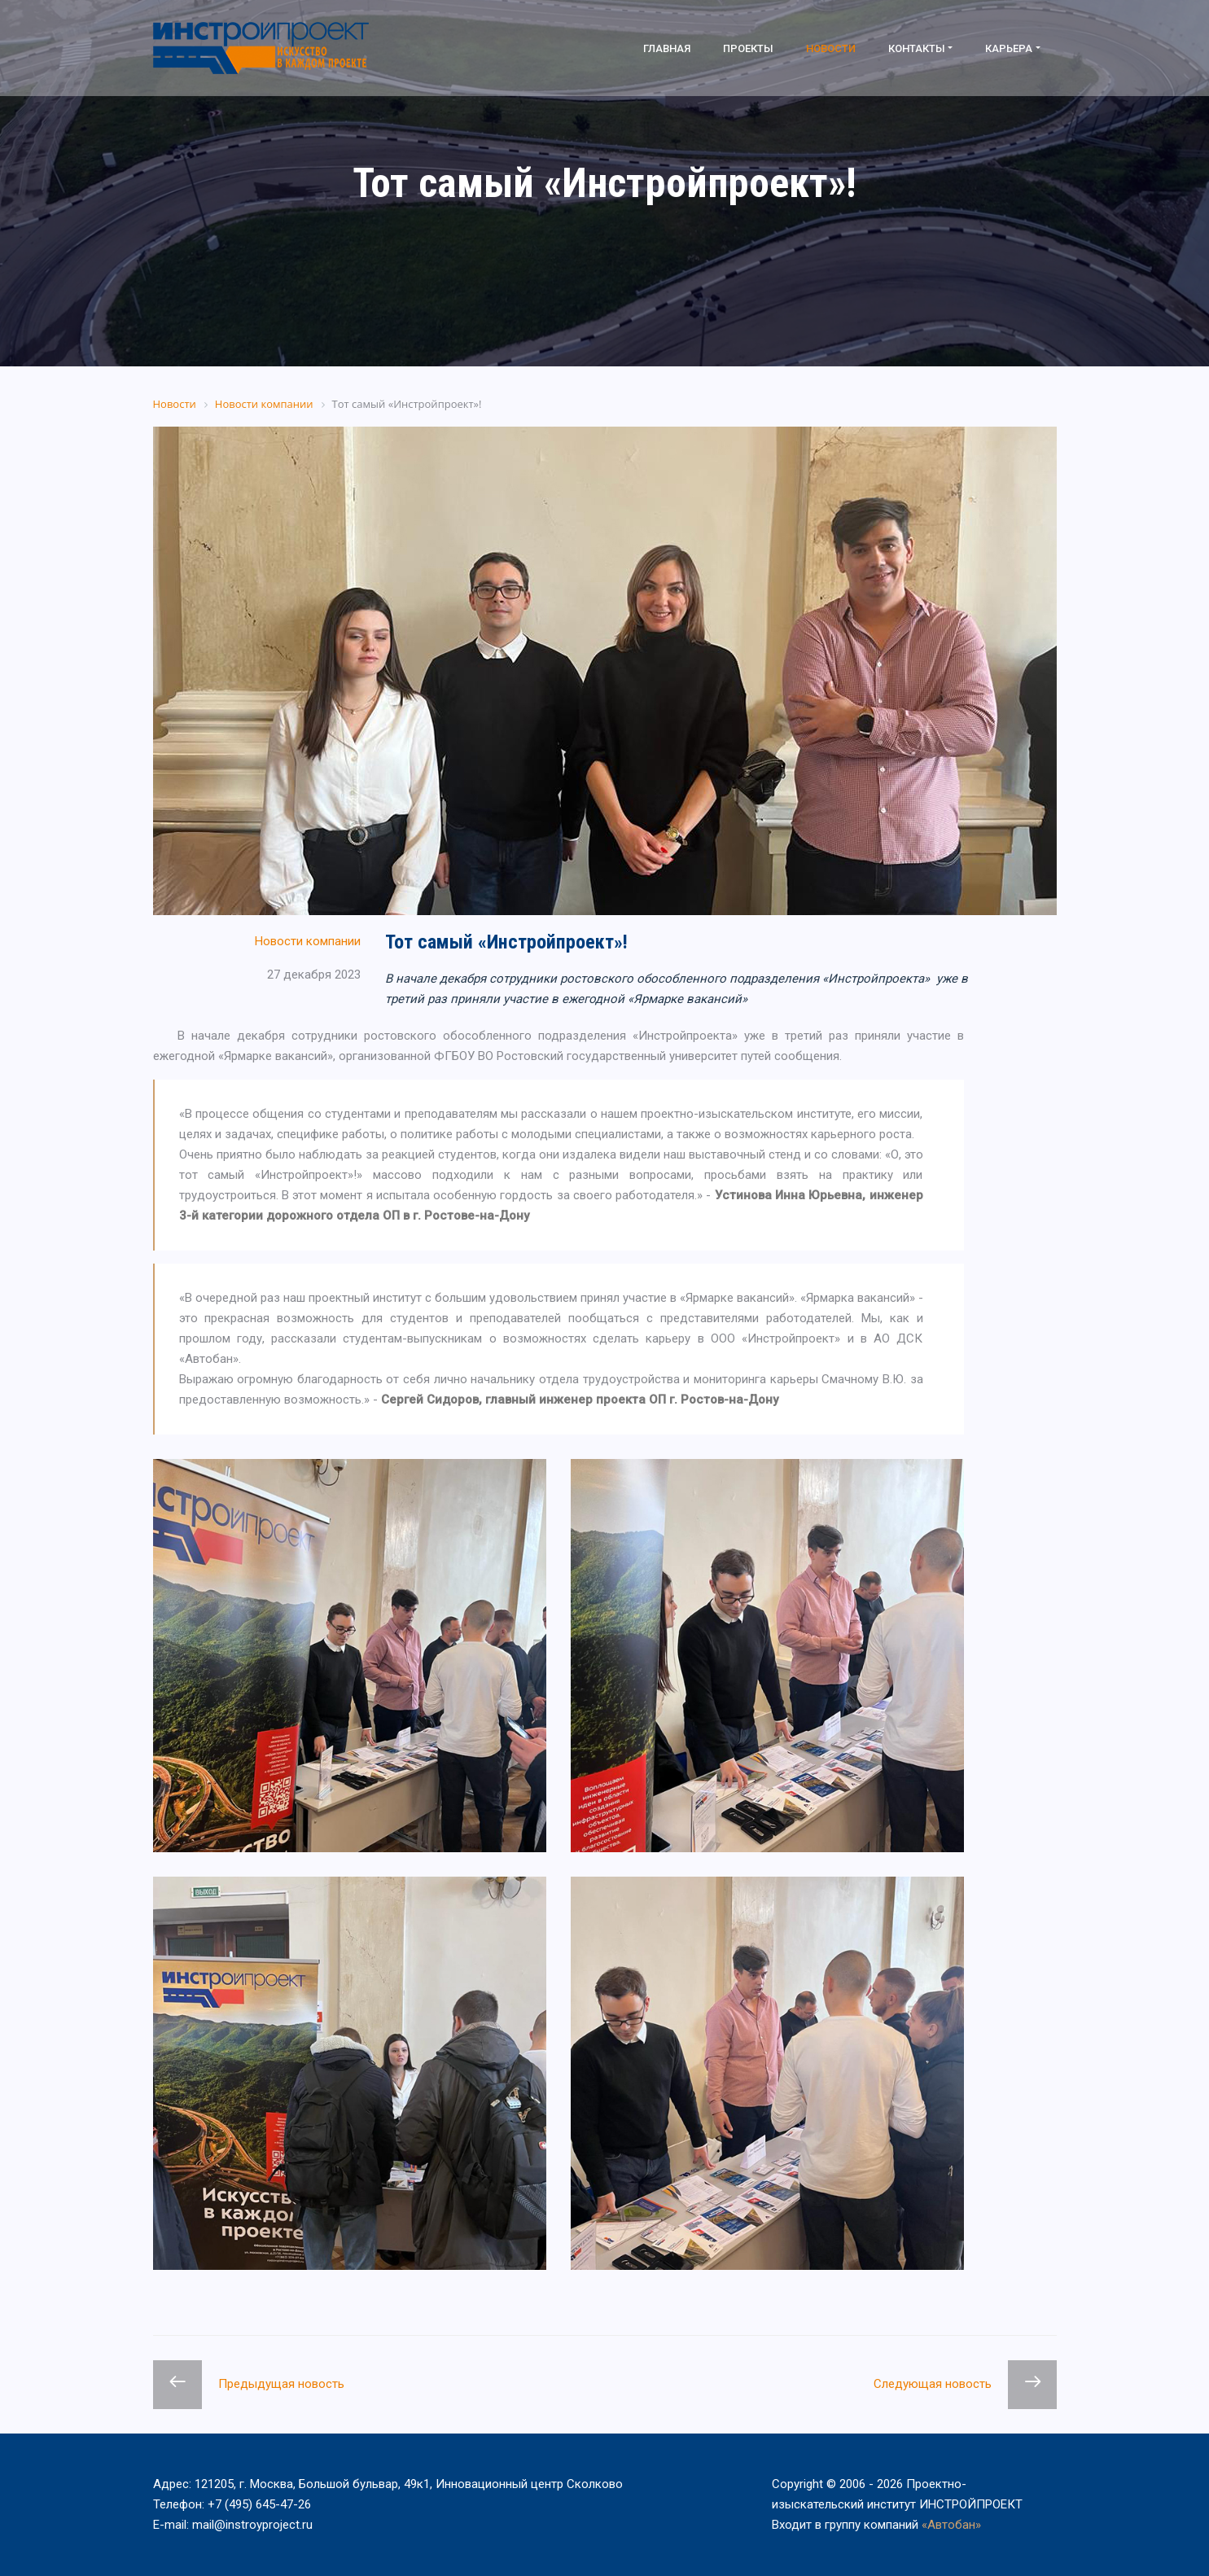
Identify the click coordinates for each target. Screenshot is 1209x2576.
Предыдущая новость (281, 2384)
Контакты (916, 48)
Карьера (1008, 48)
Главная (666, 48)
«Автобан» (951, 2524)
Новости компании (308, 941)
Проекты (748, 48)
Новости (831, 48)
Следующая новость (933, 2384)
